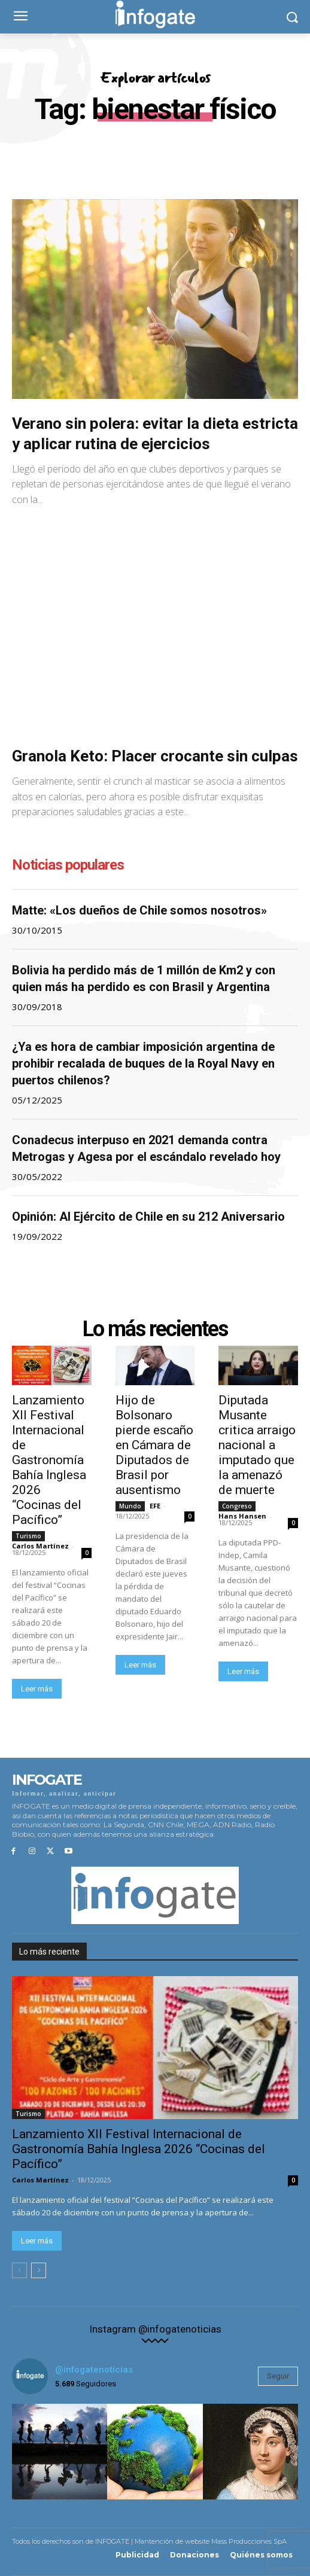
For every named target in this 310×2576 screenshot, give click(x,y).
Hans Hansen (242, 1515)
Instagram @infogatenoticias (155, 2329)
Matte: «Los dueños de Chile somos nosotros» (139, 910)
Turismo (28, 1536)
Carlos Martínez (40, 1545)
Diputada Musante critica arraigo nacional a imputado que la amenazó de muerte (257, 1445)
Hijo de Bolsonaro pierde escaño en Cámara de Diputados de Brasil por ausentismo (154, 1445)
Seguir (278, 2375)
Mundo (130, 1506)
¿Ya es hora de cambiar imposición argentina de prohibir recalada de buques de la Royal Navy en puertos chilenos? (143, 1063)
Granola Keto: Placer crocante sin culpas (155, 756)
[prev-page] (19, 2270)
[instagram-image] (59, 2451)
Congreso (237, 1506)
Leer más (37, 1688)
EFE (155, 1505)
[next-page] (38, 2270)
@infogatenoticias (94, 2369)
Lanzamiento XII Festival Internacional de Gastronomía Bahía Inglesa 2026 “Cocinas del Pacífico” (49, 1460)
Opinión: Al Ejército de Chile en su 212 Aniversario (148, 1216)
